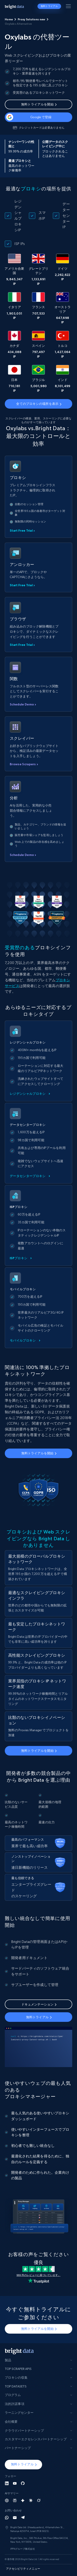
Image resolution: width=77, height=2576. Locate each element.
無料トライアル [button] (49, 6)
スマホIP (42, 215)
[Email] (15, 2518)
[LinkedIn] (7, 2483)
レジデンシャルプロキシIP (18, 215)
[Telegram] (23, 2518)
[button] (23, 2464)
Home (9, 19)
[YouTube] (15, 2483)
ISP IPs (19, 244)
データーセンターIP (66, 215)
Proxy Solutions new (31, 19)
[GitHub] (23, 2483)
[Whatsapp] (7, 2518)
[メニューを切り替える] (69, 7)
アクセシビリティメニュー (23, 2568)
